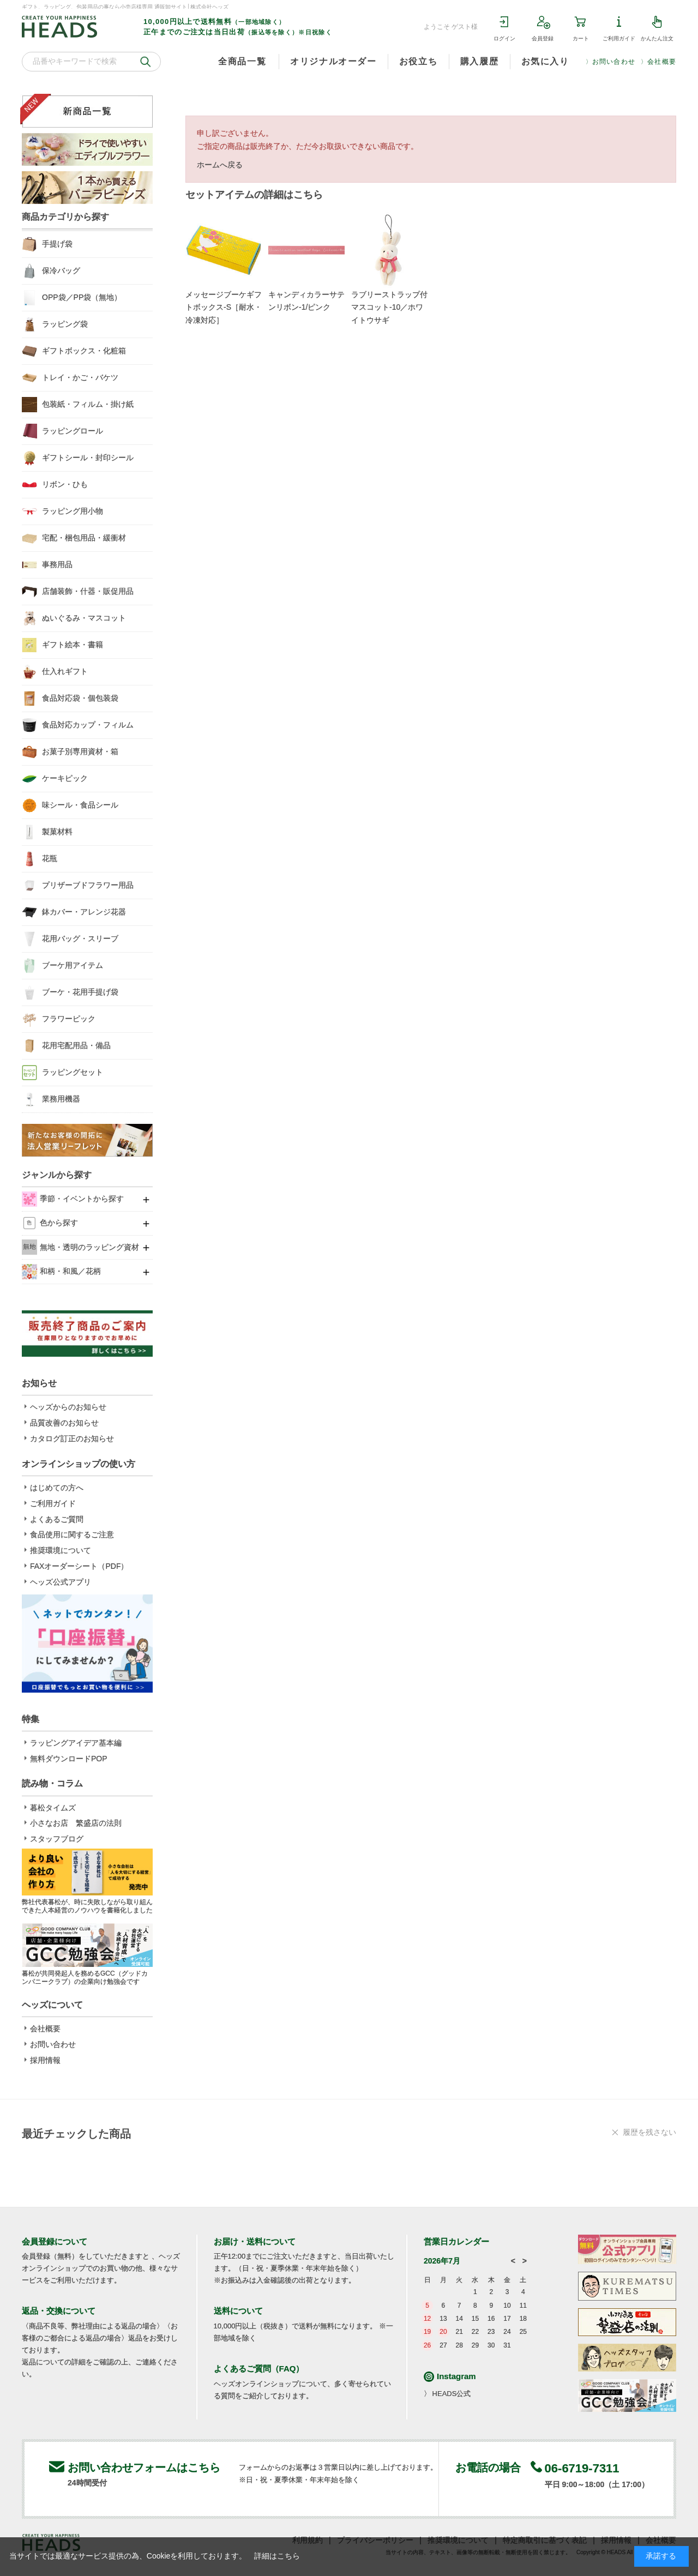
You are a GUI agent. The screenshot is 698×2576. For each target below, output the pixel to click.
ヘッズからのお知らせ (68, 1407)
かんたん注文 (657, 38)
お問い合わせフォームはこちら (144, 2467)
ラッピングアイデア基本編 (76, 1742)
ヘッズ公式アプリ (60, 1582)
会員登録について (54, 2241)
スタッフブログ (56, 1838)
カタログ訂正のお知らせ (72, 1438)
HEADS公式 (451, 2394)
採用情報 (45, 2060)
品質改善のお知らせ (64, 1422)
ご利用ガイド (619, 38)
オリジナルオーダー (333, 61)
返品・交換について (58, 2310)
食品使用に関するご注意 (72, 1534)
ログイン (504, 38)
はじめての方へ (56, 1487)
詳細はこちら (277, 2555)
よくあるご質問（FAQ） (259, 2368)
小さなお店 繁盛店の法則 (76, 1823)
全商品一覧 (242, 61)
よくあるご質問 (56, 1519)
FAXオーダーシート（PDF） (79, 1566)
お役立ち (418, 61)
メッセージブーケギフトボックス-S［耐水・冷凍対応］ (223, 307)
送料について (238, 2310)
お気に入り (545, 61)
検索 (145, 61)
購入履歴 (479, 61)
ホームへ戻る (220, 164)
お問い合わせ (613, 61)
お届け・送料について (255, 2241)
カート (581, 38)
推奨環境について (60, 1550)
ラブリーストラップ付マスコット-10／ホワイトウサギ (389, 307)
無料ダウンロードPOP (68, 1758)
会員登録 (542, 38)
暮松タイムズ (53, 1807)
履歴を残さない (649, 2132)
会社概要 (661, 61)
